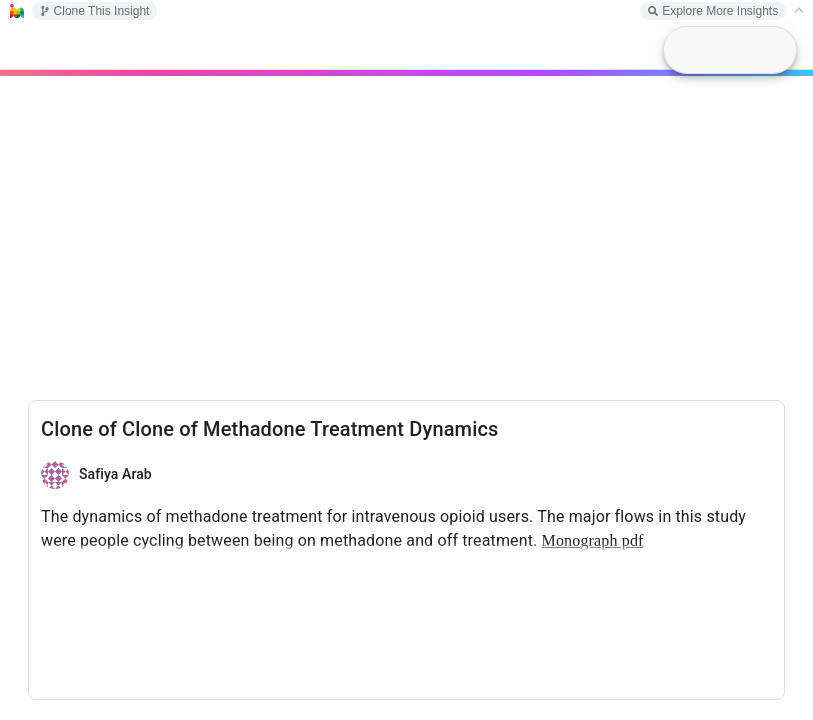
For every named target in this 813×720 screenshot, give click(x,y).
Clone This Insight (95, 11)
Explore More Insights (713, 11)
